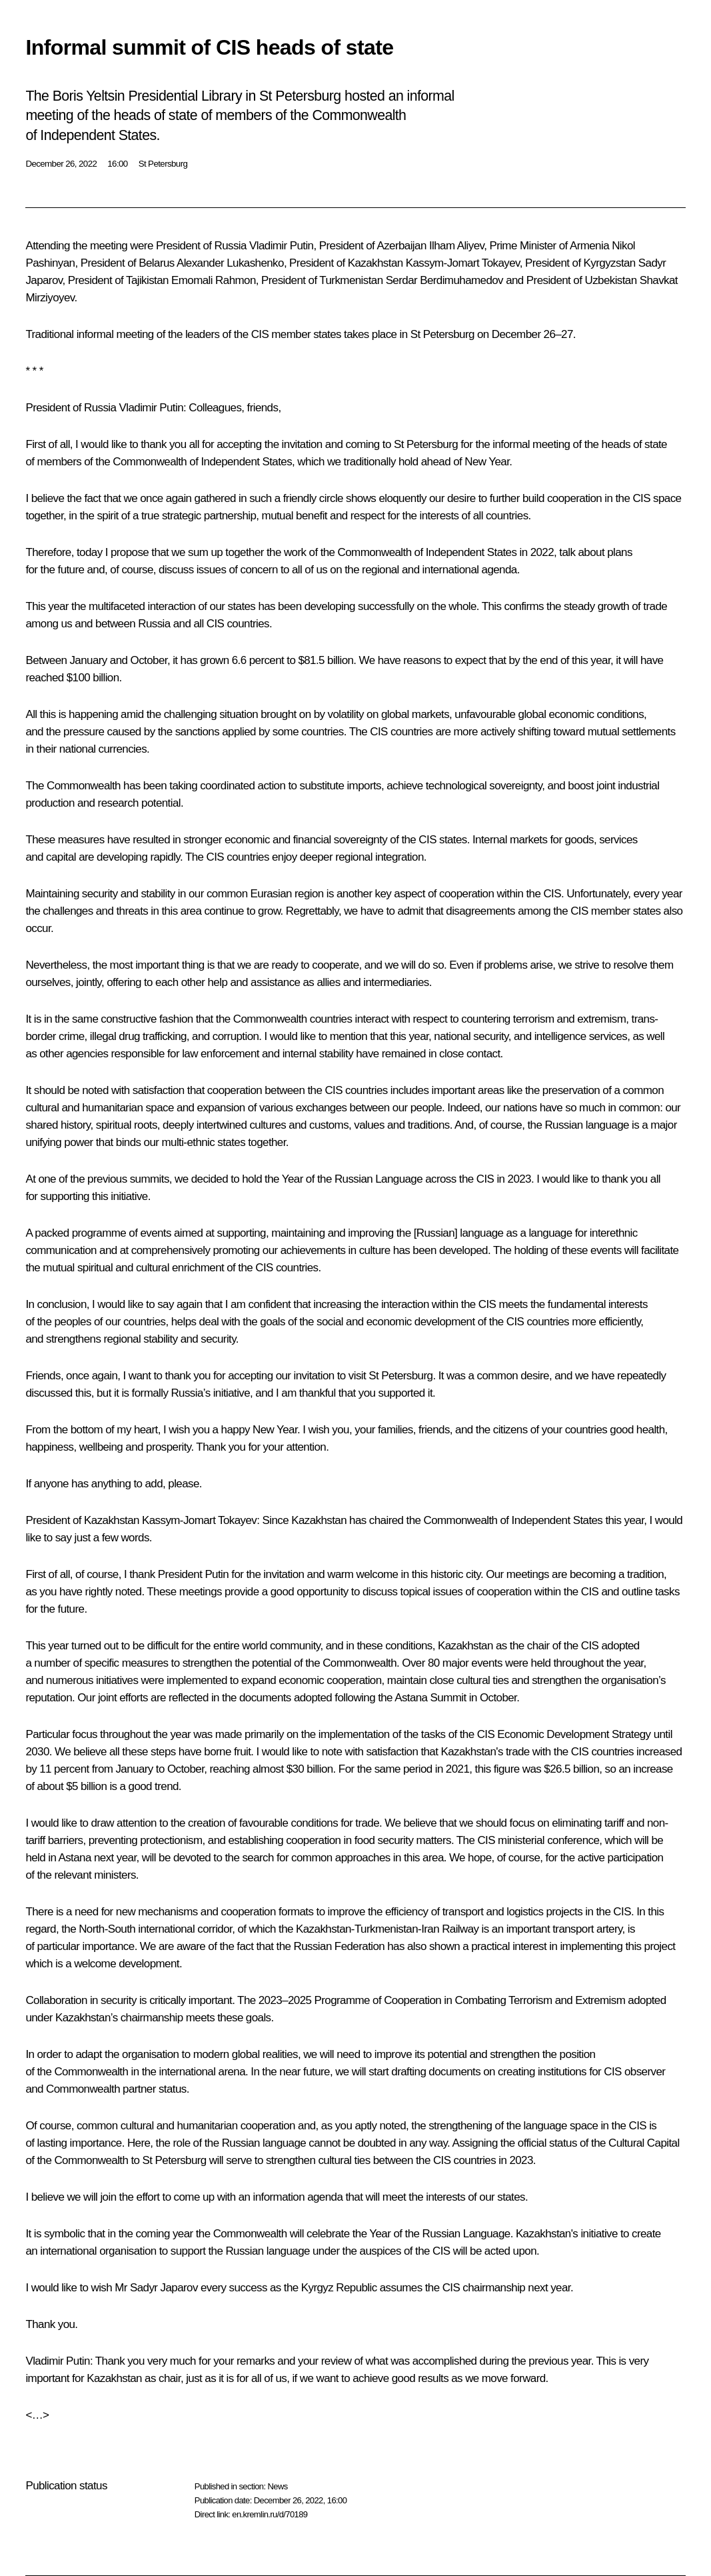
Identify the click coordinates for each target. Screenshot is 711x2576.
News (277, 2486)
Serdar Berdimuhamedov (444, 280)
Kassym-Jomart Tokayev (463, 263)
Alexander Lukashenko (230, 263)
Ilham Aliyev (456, 245)
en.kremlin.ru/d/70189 (269, 2514)
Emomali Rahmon (213, 280)
